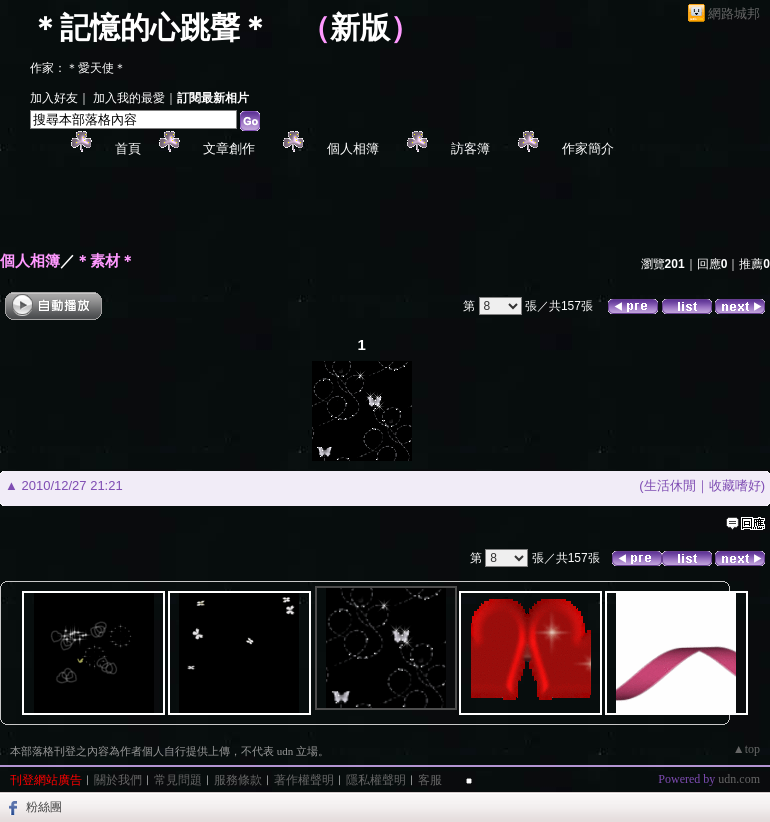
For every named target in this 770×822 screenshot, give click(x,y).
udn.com (739, 779)
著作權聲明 (304, 780)
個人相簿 (353, 148)
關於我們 (118, 780)
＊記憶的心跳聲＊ (150, 27)
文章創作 (229, 148)
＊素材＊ (105, 260)
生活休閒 (670, 485)
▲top (746, 749)
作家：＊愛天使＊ (78, 68)
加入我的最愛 (129, 98)
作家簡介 (588, 148)
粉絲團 (44, 807)
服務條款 (238, 780)
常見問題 (178, 780)
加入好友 (54, 98)
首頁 (128, 148)
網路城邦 (734, 13)
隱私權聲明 (376, 780)
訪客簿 (470, 148)
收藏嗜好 (735, 485)
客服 (430, 780)
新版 (360, 27)
